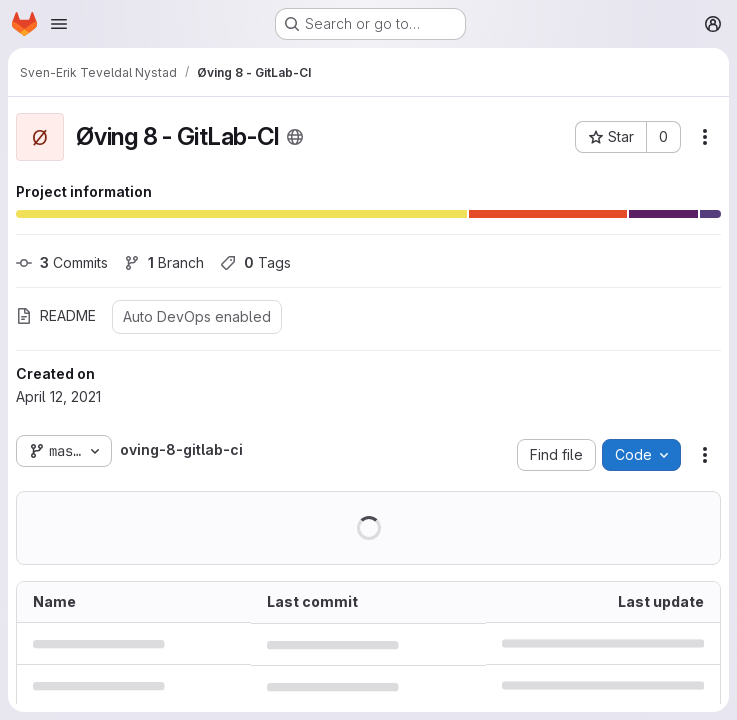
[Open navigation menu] (59, 24)
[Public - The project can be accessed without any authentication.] (295, 137)
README (56, 315)
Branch (164, 262)
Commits (62, 262)
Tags (255, 262)
